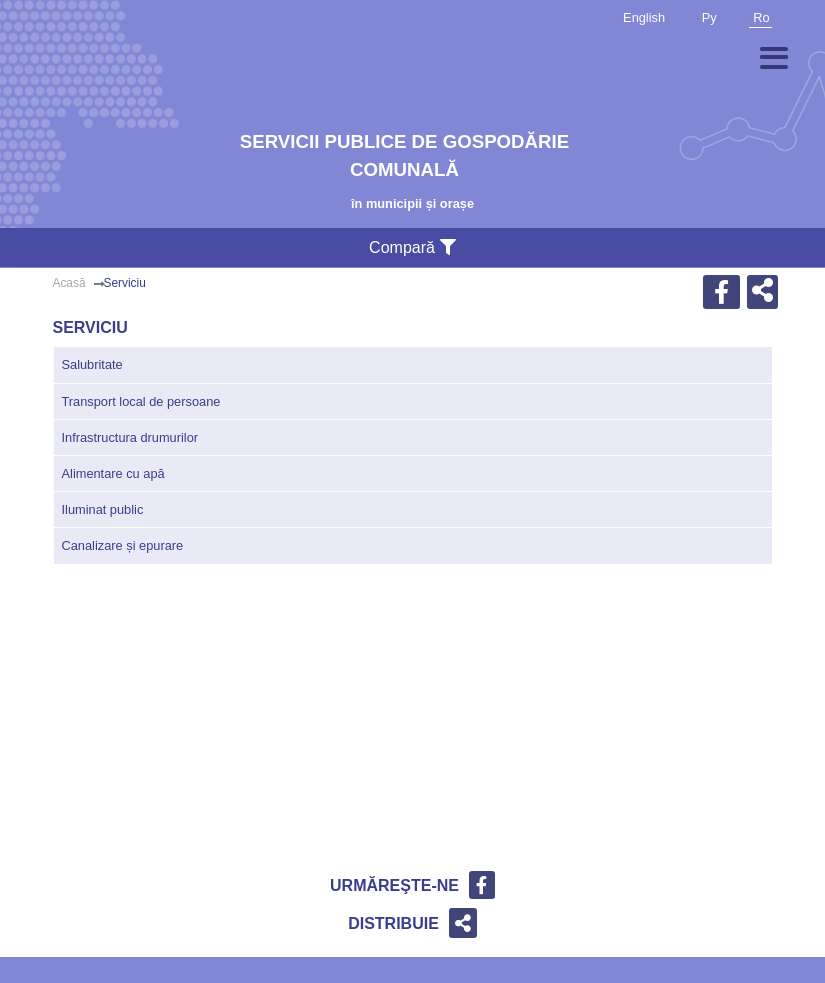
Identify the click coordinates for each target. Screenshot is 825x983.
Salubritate (92, 364)
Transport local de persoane (141, 401)
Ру (707, 17)
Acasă (69, 283)
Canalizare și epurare (123, 545)
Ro (759, 17)
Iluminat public (103, 509)
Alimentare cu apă (113, 473)
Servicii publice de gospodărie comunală (404, 155)
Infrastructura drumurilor (130, 437)
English (642, 17)
